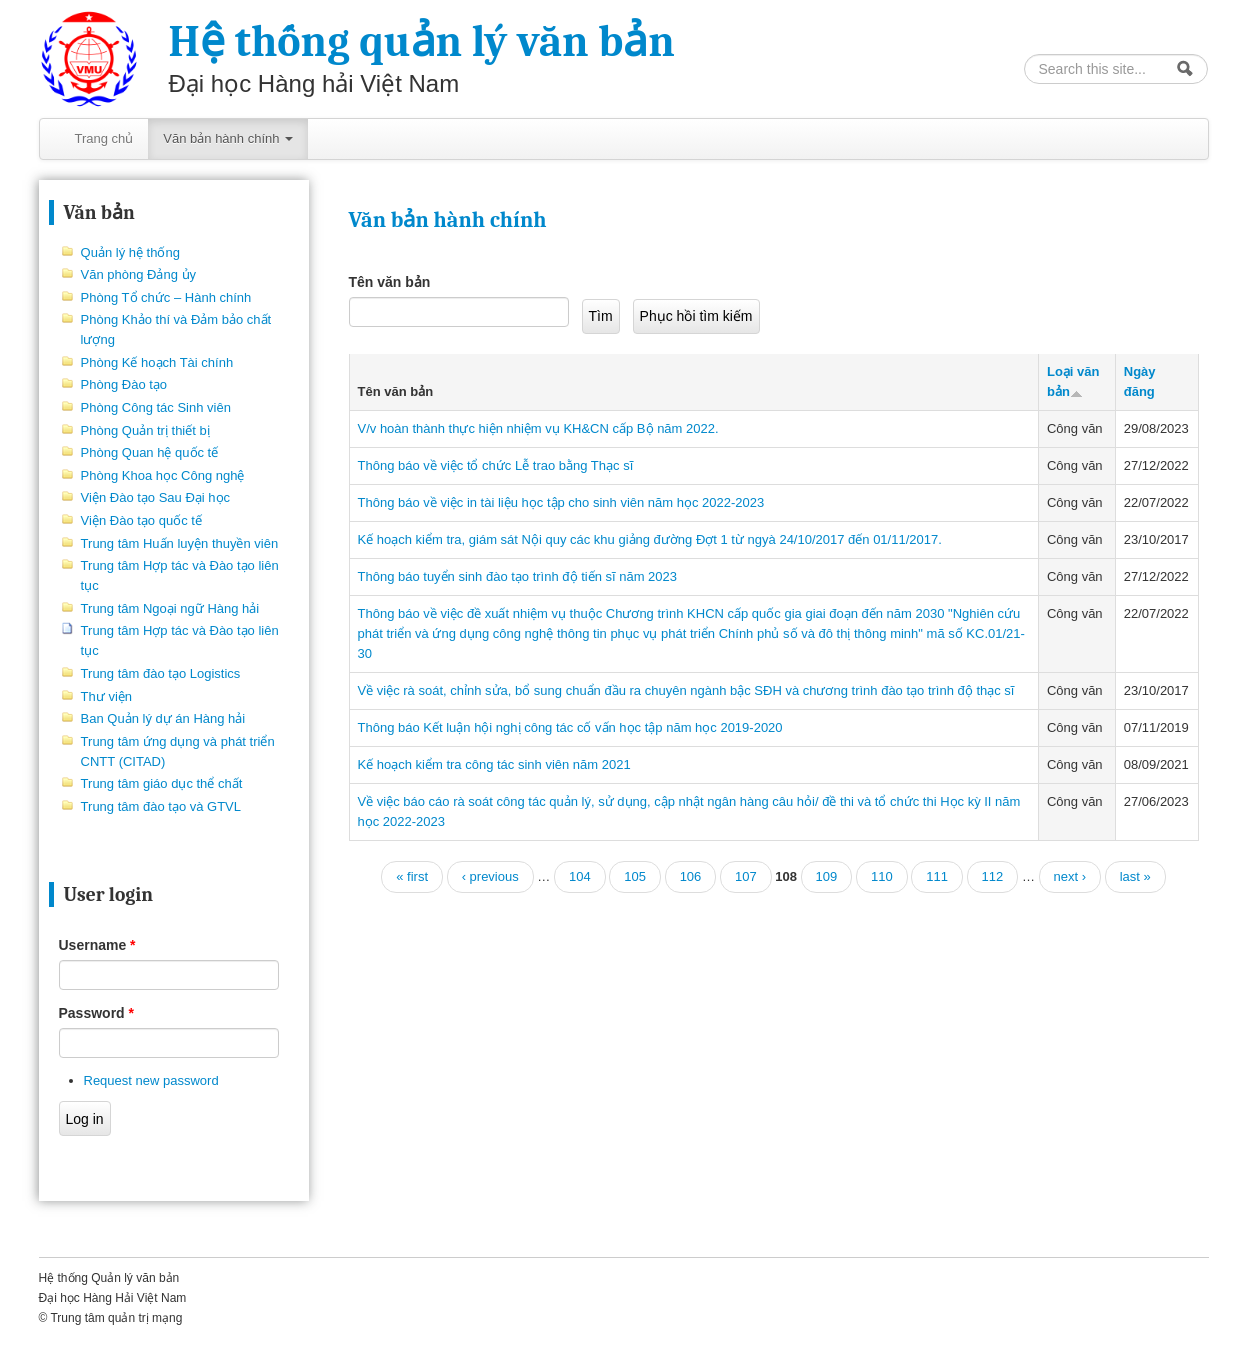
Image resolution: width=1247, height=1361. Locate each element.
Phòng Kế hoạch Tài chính (157, 362)
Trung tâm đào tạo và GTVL (161, 806)
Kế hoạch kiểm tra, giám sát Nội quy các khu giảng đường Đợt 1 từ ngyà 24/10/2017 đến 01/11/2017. (650, 539)
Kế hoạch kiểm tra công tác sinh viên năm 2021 (494, 764)
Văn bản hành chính (228, 138)
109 (827, 876)
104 (580, 876)
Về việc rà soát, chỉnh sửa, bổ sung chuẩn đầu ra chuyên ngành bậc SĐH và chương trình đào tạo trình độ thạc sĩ (686, 690)
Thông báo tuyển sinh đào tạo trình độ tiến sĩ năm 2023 (518, 576)
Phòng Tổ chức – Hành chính (166, 297)
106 (691, 876)
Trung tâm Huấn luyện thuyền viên (180, 543)
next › (1070, 876)
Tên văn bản (390, 282)
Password (96, 1013)
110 (882, 876)
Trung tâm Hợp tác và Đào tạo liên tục (180, 575)
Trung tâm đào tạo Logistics (161, 673)
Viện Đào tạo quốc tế (141, 520)
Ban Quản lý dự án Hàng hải (163, 718)
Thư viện (106, 696)
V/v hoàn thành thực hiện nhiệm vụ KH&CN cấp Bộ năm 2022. (538, 428)
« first (412, 876)
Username (97, 945)
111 (937, 876)
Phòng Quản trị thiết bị (145, 430)
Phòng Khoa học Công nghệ (163, 475)
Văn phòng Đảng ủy (138, 274)
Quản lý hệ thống (130, 252)
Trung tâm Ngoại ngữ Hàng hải (170, 608)
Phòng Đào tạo (124, 384)
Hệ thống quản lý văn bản (422, 41)
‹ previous (490, 876)
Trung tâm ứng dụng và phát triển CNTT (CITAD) (178, 751)
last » (1135, 876)
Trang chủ (104, 138)
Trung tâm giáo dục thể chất (162, 783)
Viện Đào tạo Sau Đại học (155, 497)
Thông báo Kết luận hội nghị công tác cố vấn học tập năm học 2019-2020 (570, 727)
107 (746, 876)
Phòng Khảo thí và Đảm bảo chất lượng (176, 329)
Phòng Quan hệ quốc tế (150, 452)
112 (993, 876)
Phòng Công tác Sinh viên (156, 407)
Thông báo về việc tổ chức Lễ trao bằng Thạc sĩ (496, 465)
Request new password (151, 1080)
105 (635, 876)
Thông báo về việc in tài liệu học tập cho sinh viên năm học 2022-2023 (561, 502)
